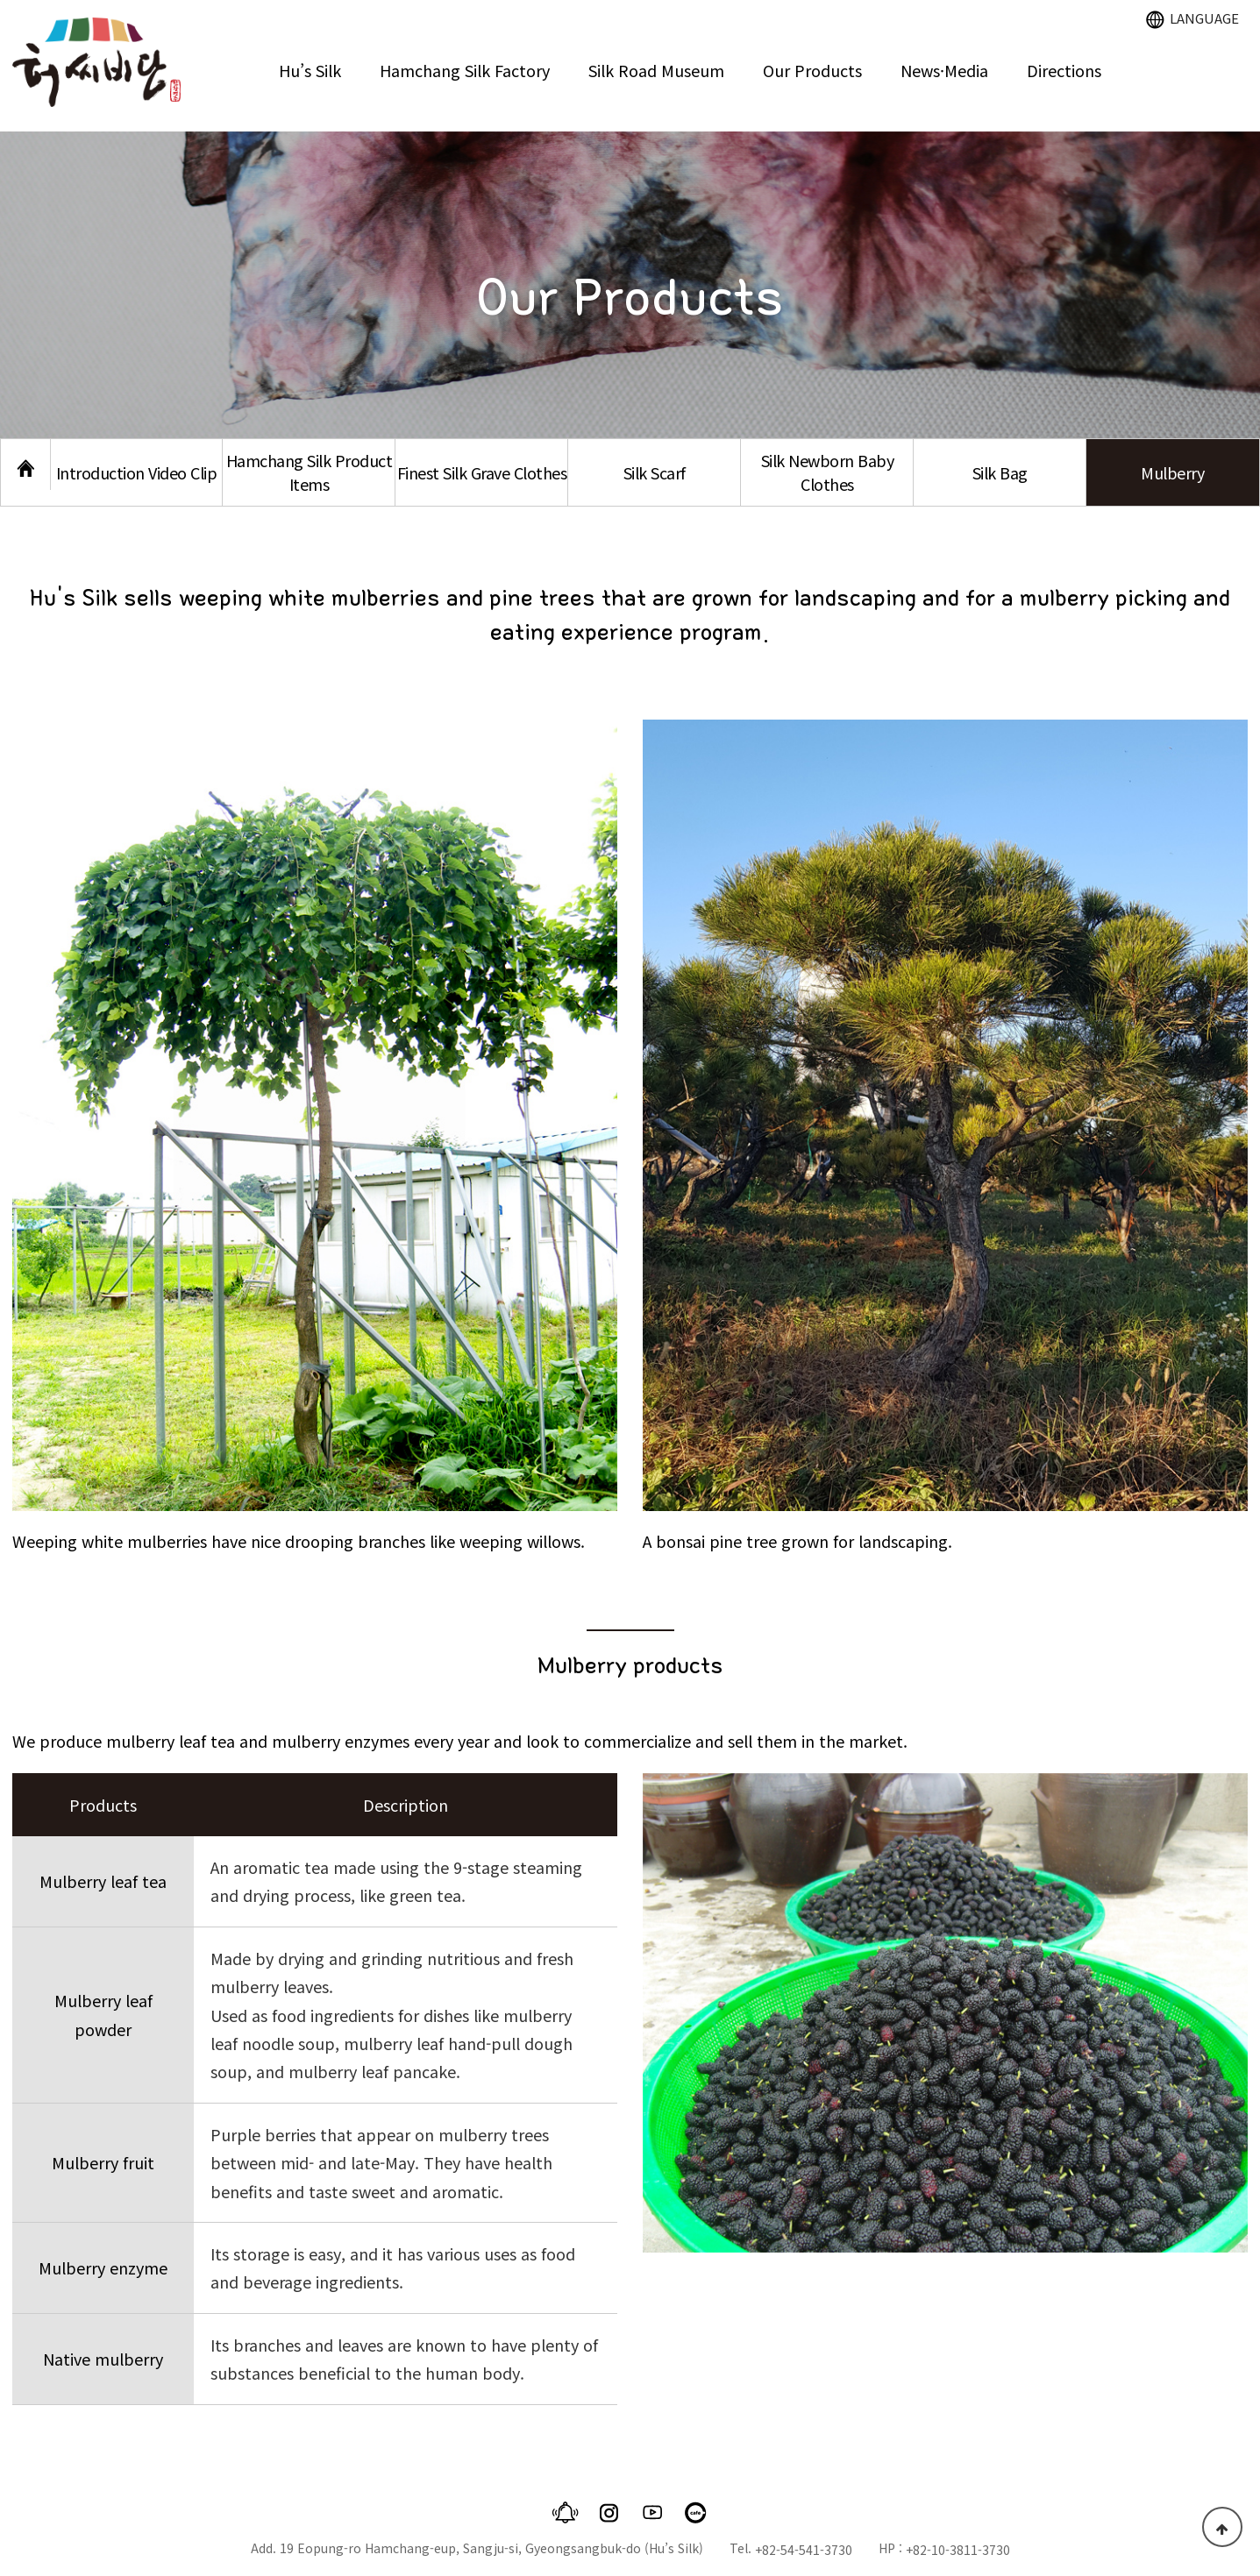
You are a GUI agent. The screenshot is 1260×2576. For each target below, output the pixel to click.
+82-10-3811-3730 (958, 2549)
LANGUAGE (1192, 18)
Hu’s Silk (310, 70)
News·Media (944, 70)
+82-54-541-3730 (803, 2549)
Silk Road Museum (656, 70)
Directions (1064, 70)
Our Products (812, 70)
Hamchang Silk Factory (465, 70)
